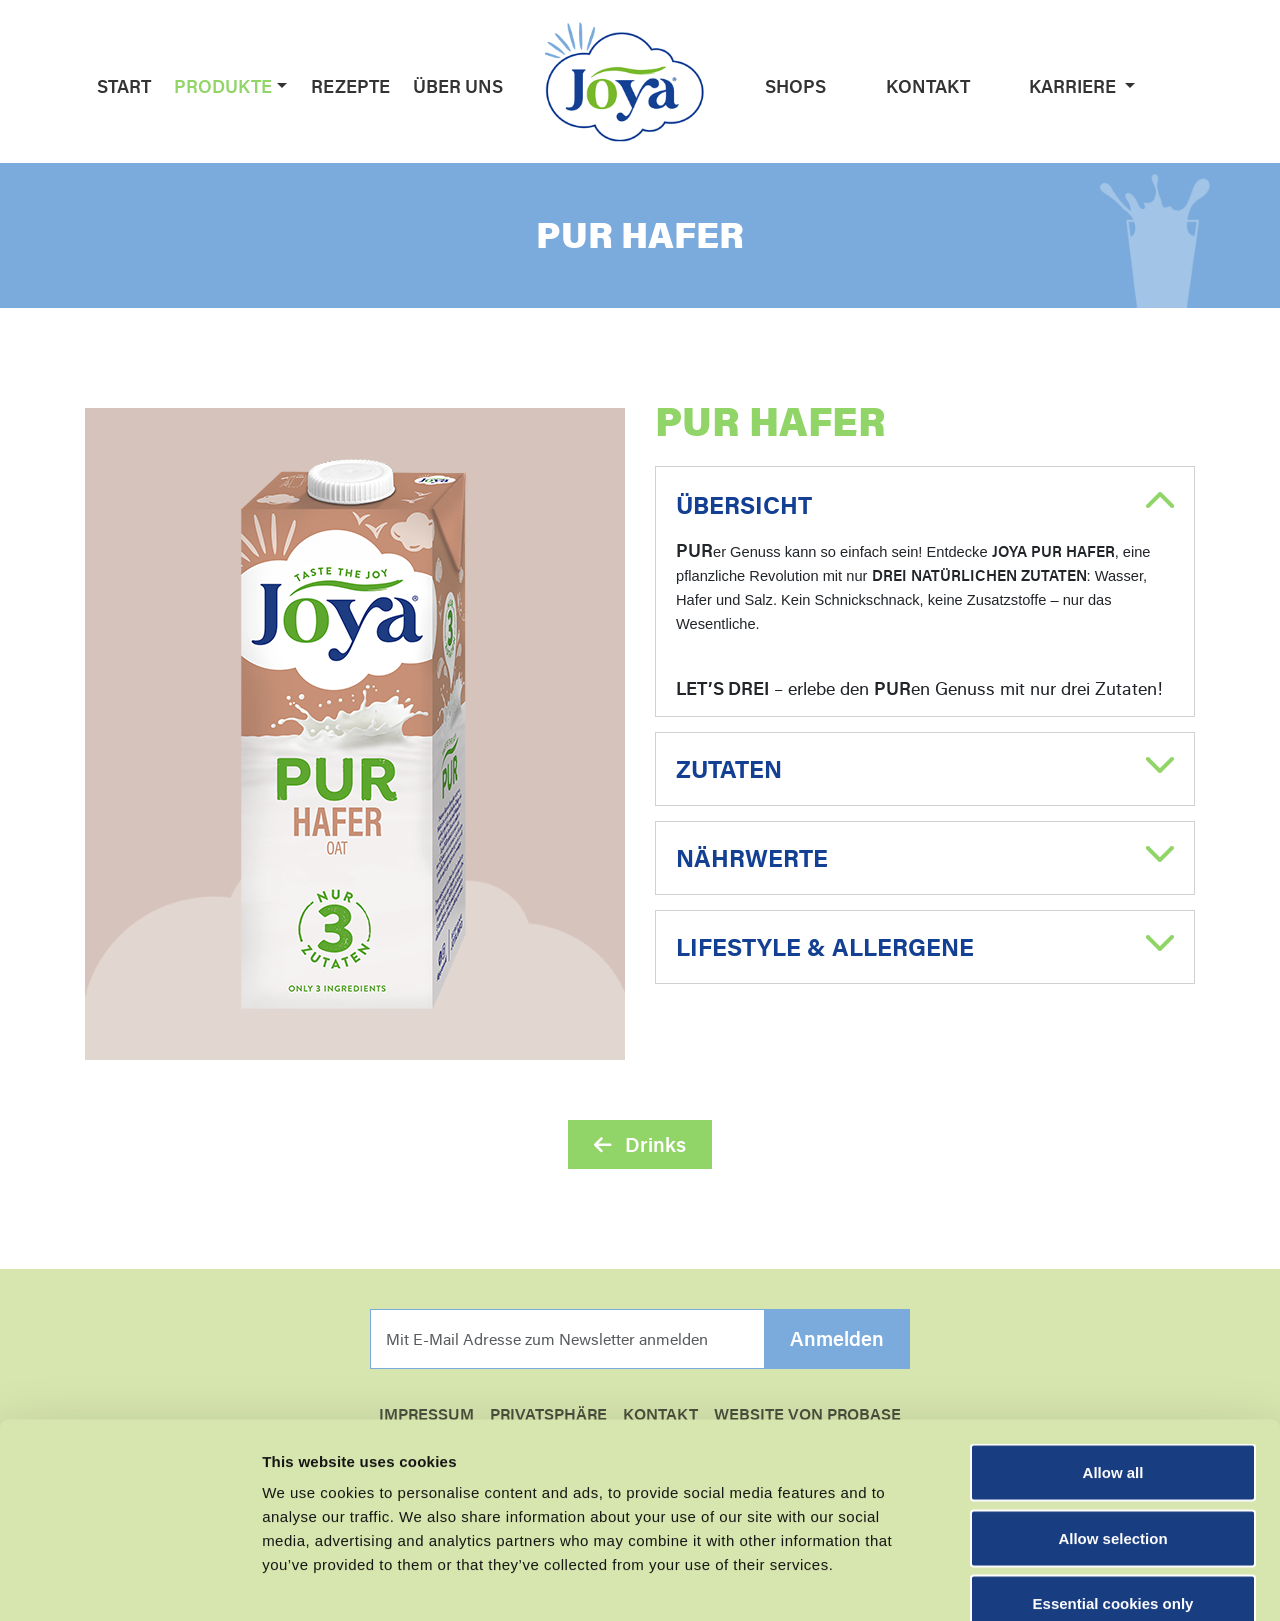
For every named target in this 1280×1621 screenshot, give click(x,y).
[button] (279, 86)
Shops (795, 86)
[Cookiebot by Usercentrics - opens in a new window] (129, 1582)
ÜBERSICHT (744, 505)
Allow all (1113, 1358)
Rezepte (350, 86)
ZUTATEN (729, 769)
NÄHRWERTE (752, 858)
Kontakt (928, 86)
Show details (1049, 1581)
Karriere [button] (1074, 86)
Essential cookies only (1113, 1489)
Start (124, 86)
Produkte (223, 86)
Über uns (458, 86)
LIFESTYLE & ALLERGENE (825, 947)
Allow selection (1112, 1424)
